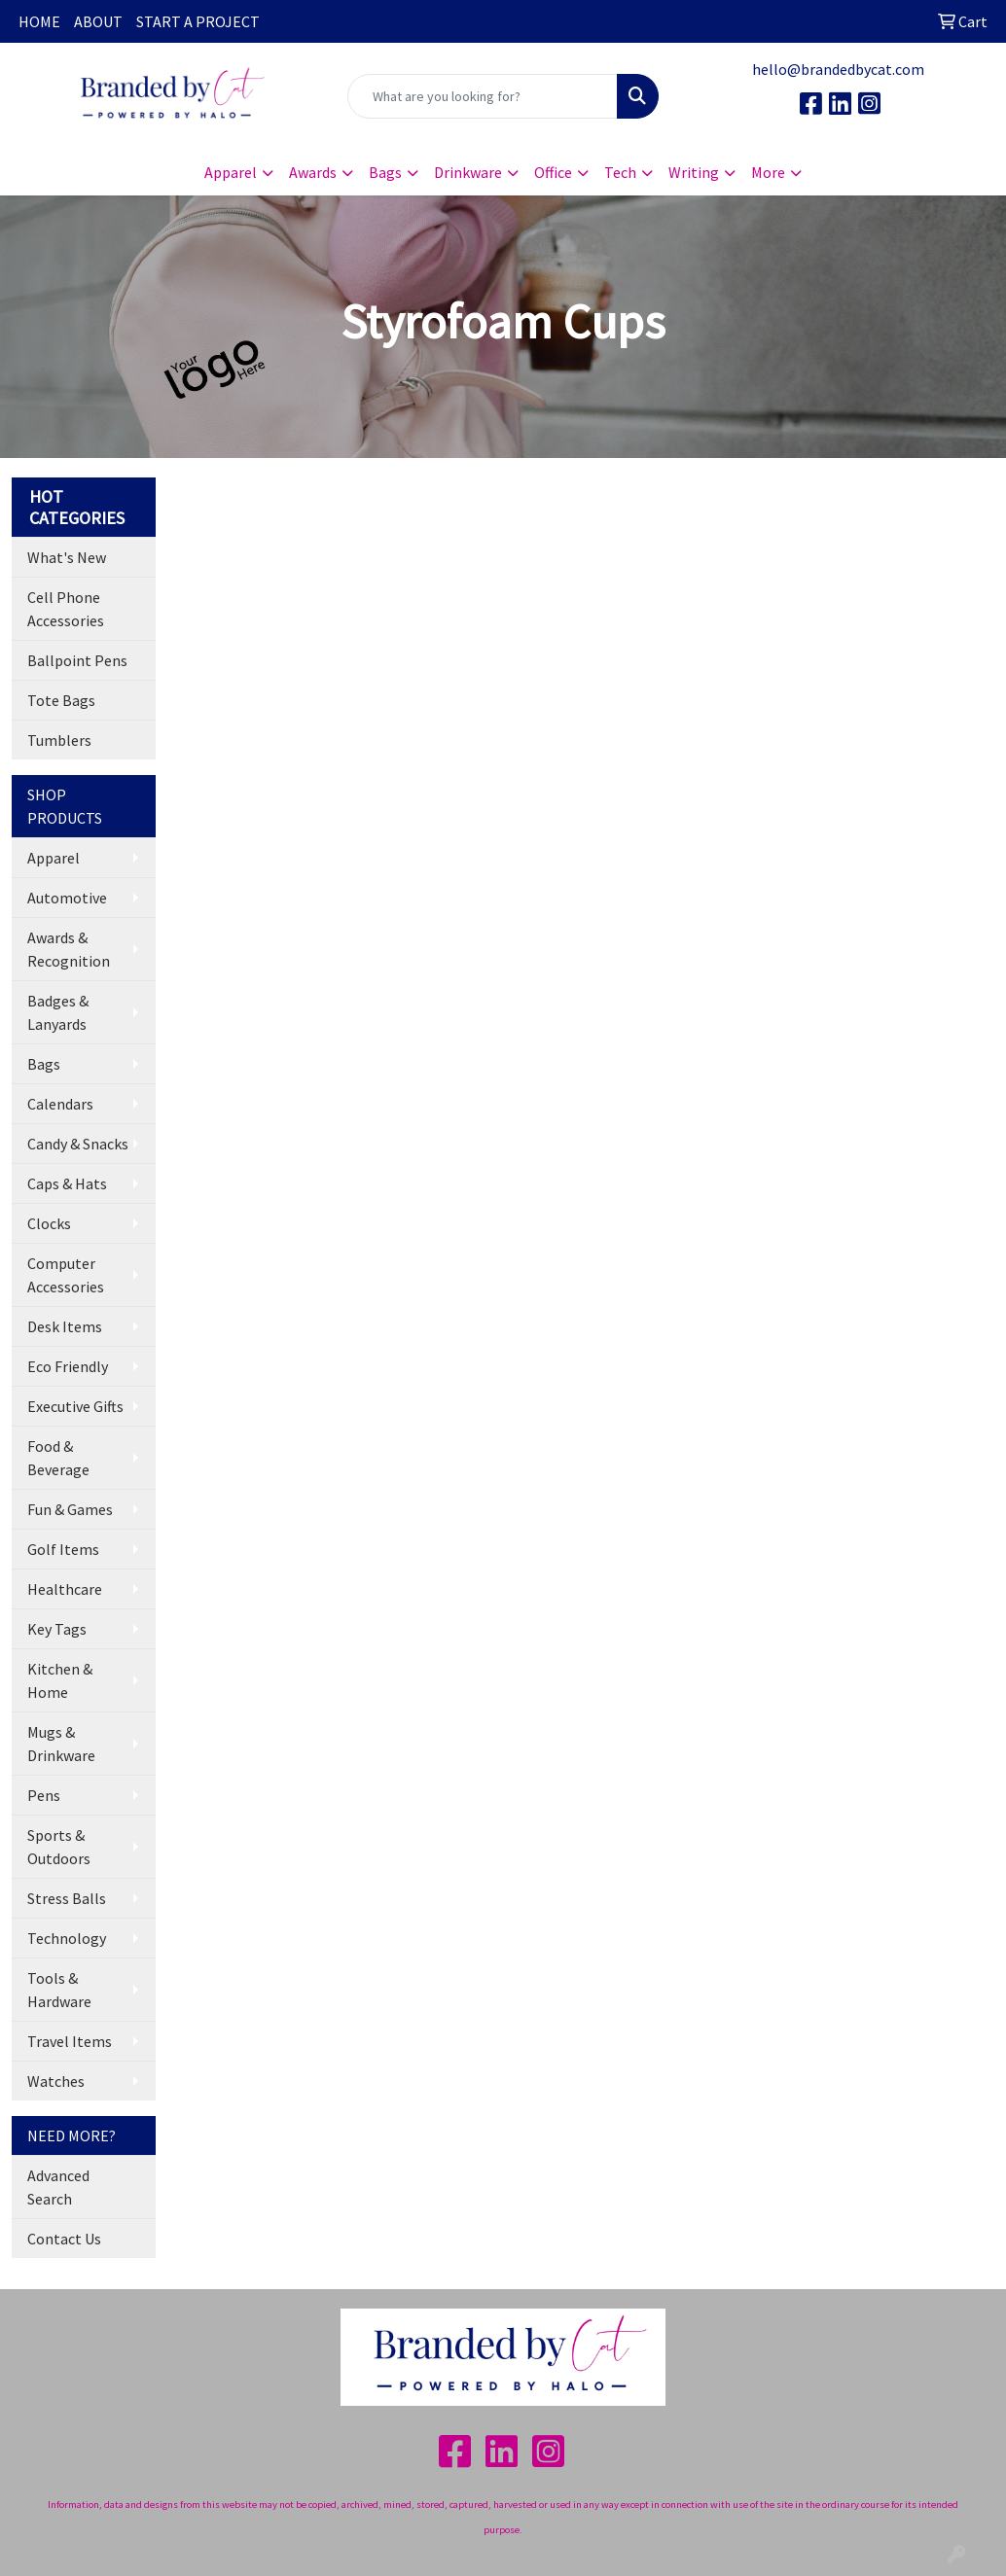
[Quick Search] (483, 96)
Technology (66, 1938)
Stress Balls (66, 1898)
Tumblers (59, 740)
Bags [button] (385, 172)
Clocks (49, 1223)
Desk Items (64, 1326)
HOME (39, 21)
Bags (43, 1064)
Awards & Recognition (68, 949)
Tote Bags (61, 700)
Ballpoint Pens (77, 660)
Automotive (67, 897)
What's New (66, 557)
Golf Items (63, 1549)
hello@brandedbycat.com (838, 69)
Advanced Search (58, 2187)
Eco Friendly (67, 1366)
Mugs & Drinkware (61, 1743)
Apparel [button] (230, 172)
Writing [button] (693, 172)
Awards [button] (313, 172)
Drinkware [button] (468, 172)
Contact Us (64, 2238)
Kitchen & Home (59, 1680)
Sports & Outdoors (58, 1846)
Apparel (53, 857)
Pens (43, 1795)
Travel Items (69, 2041)
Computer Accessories (65, 1274)
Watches (56, 2081)
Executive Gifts (75, 1406)
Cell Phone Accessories (65, 608)
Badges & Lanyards (58, 1012)
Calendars (60, 1103)
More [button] (768, 172)
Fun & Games (70, 1509)
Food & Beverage (58, 1457)
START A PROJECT (198, 21)
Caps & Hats (67, 1183)
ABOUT (98, 21)
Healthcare (64, 1589)
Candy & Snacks (77, 1143)
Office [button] (553, 172)
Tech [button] (620, 172)
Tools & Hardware (59, 1989)
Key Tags (57, 1629)
